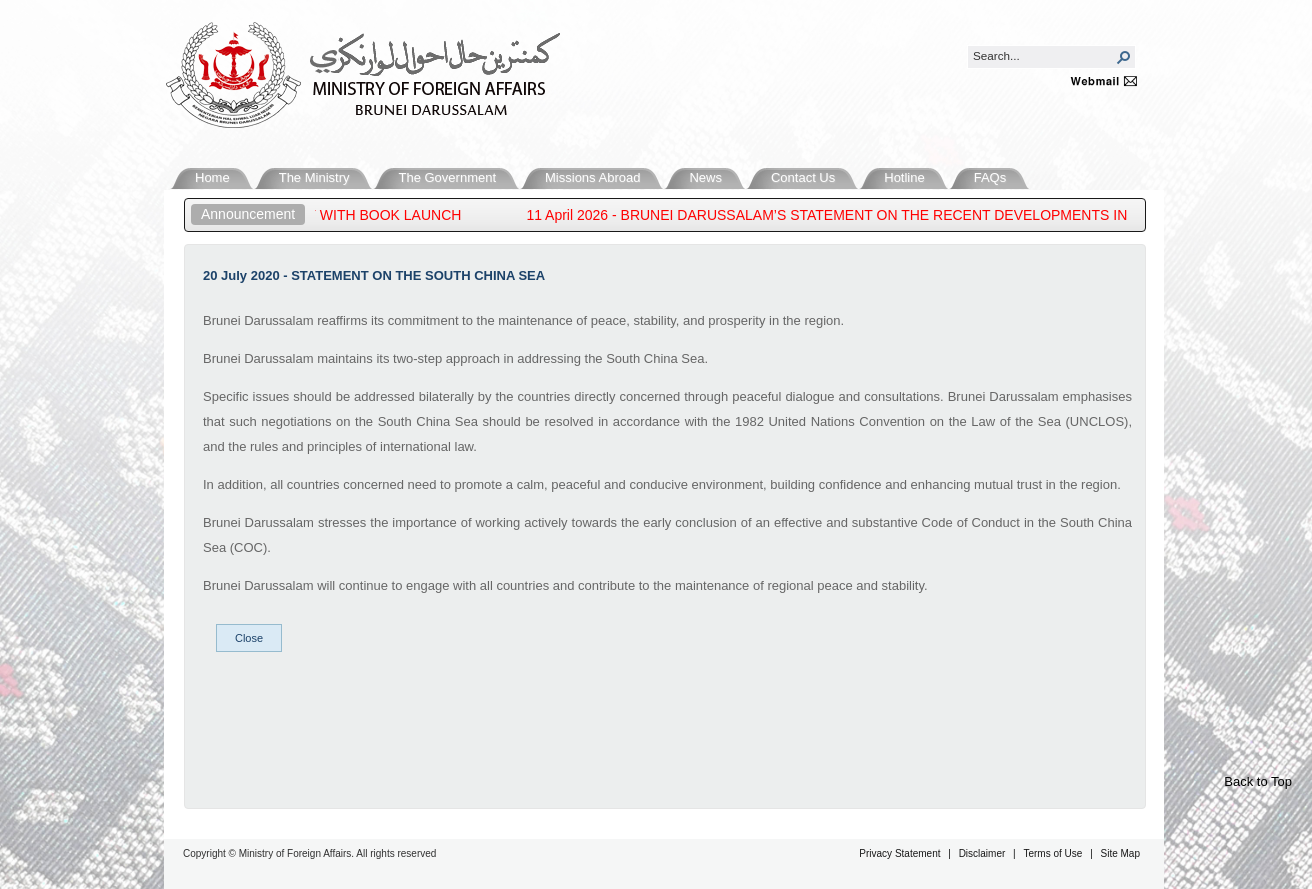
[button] (1124, 57)
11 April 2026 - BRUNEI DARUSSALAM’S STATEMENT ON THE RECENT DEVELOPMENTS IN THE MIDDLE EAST (901, 215)
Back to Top (1258, 781)
